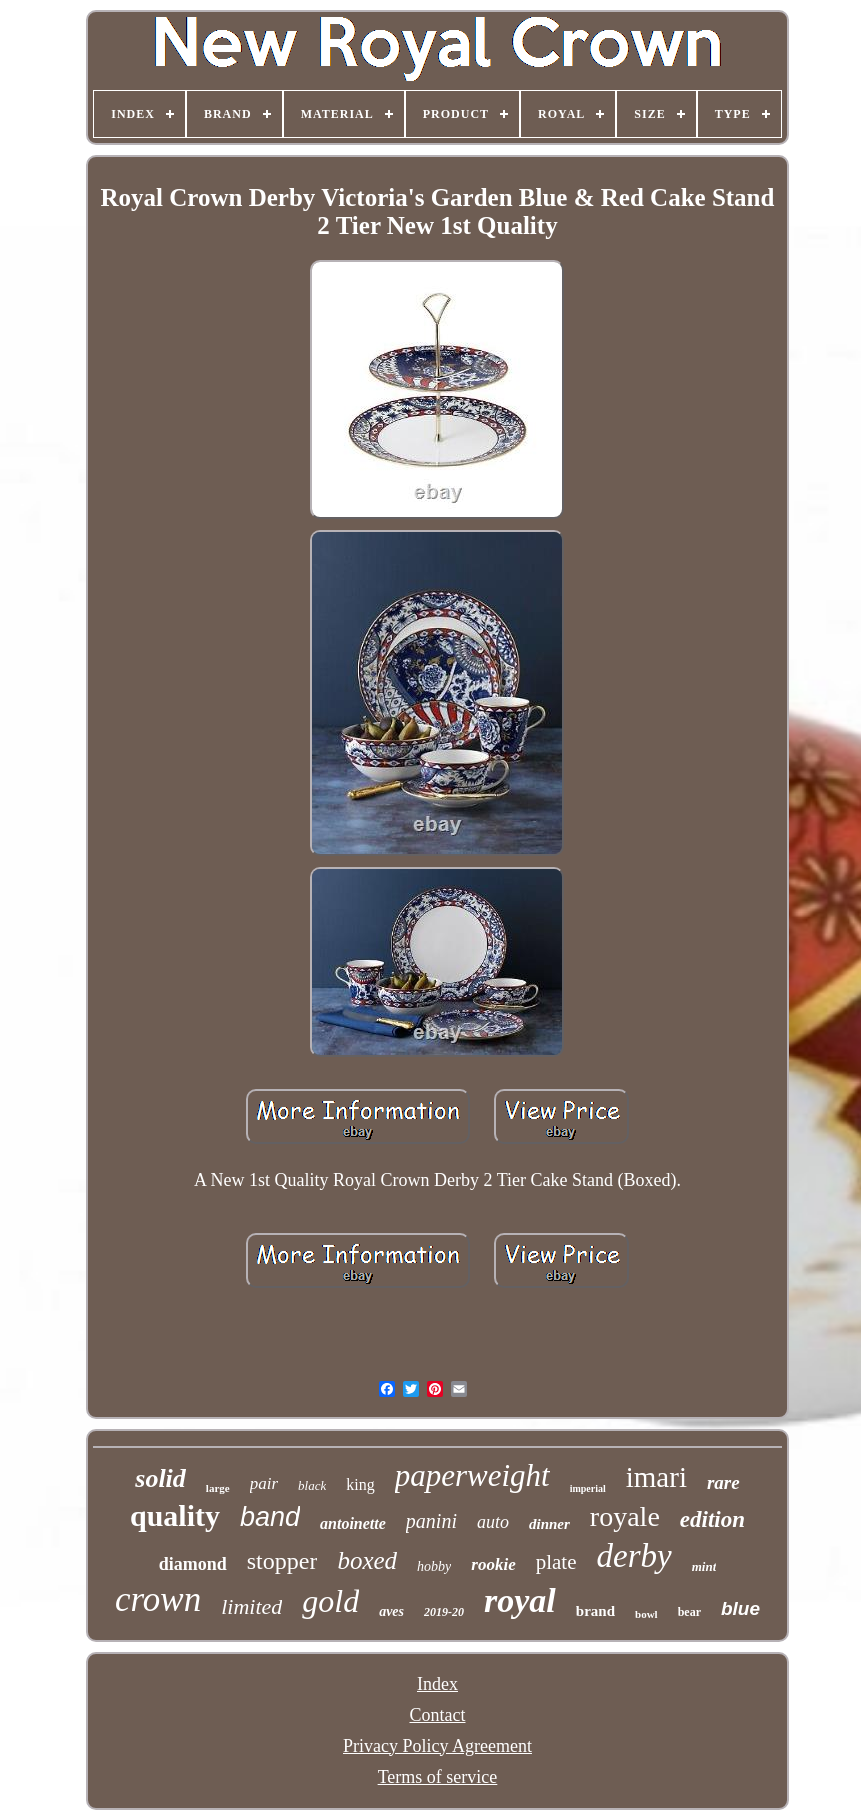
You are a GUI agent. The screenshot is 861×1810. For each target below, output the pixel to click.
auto (493, 1522)
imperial (588, 1488)
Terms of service (438, 1777)
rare (723, 1482)
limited (251, 1606)
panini (431, 1521)
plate (556, 1562)
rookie (493, 1564)
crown (158, 1599)
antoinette (353, 1523)
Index (437, 1684)
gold (330, 1601)
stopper (282, 1561)
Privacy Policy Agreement (437, 1746)
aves (391, 1611)
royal (520, 1600)
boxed (367, 1560)
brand (595, 1611)
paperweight (472, 1475)
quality (175, 1515)
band (270, 1517)
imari (656, 1477)
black (312, 1485)
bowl (646, 1614)
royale (625, 1516)
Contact (437, 1715)
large (218, 1488)
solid (160, 1478)
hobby (434, 1566)
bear (689, 1612)
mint (704, 1566)
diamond (193, 1564)
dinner (549, 1524)
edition (712, 1519)
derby (634, 1556)
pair (264, 1483)
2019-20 (444, 1612)
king (360, 1484)
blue (740, 1608)
